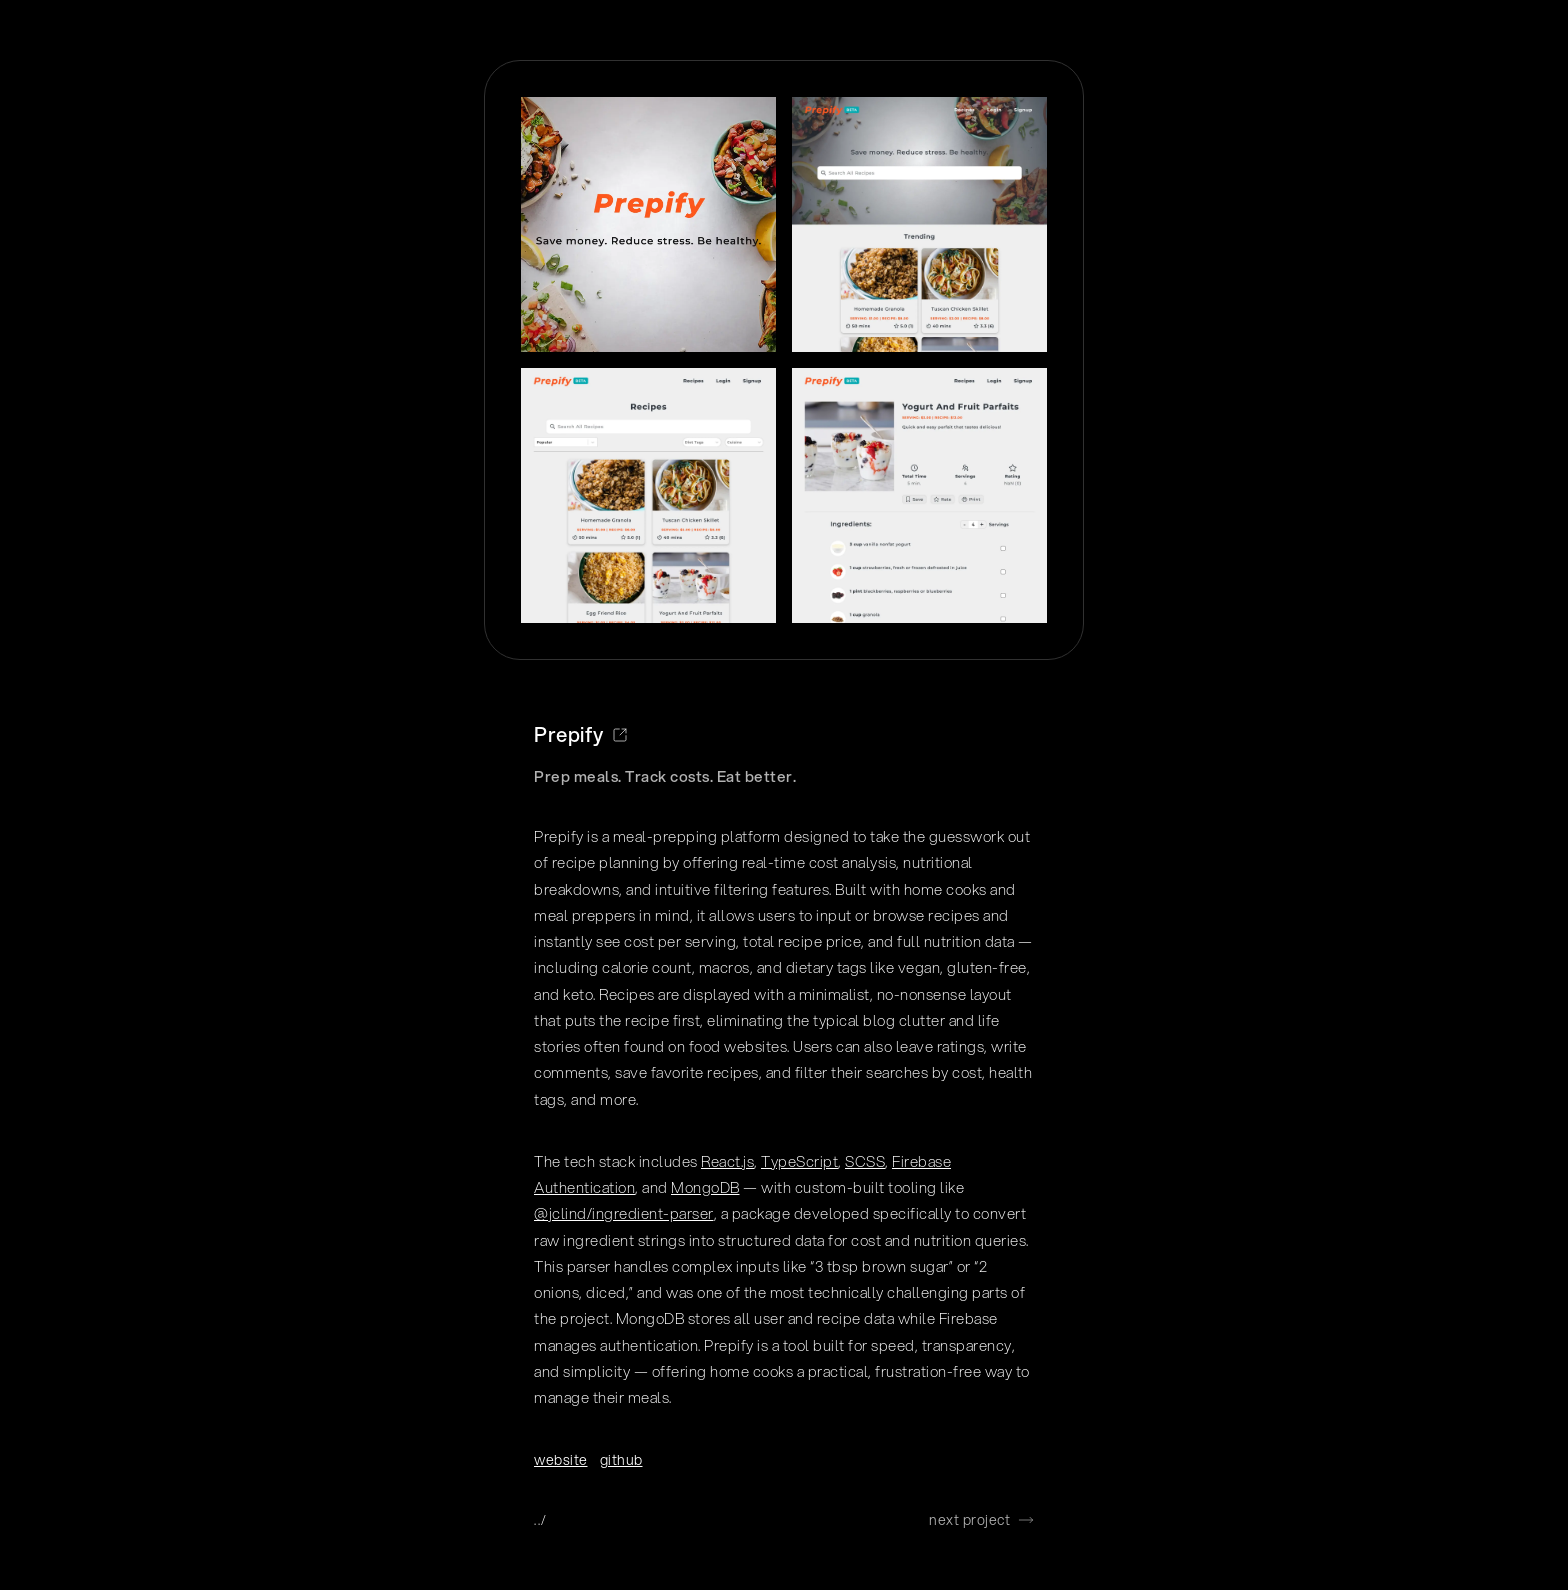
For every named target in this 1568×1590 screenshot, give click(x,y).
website (561, 1460)
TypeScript (799, 1161)
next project (981, 1520)
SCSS (865, 1161)
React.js (727, 1161)
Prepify (581, 734)
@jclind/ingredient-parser (624, 1213)
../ (541, 1520)
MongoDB (705, 1187)
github (621, 1460)
